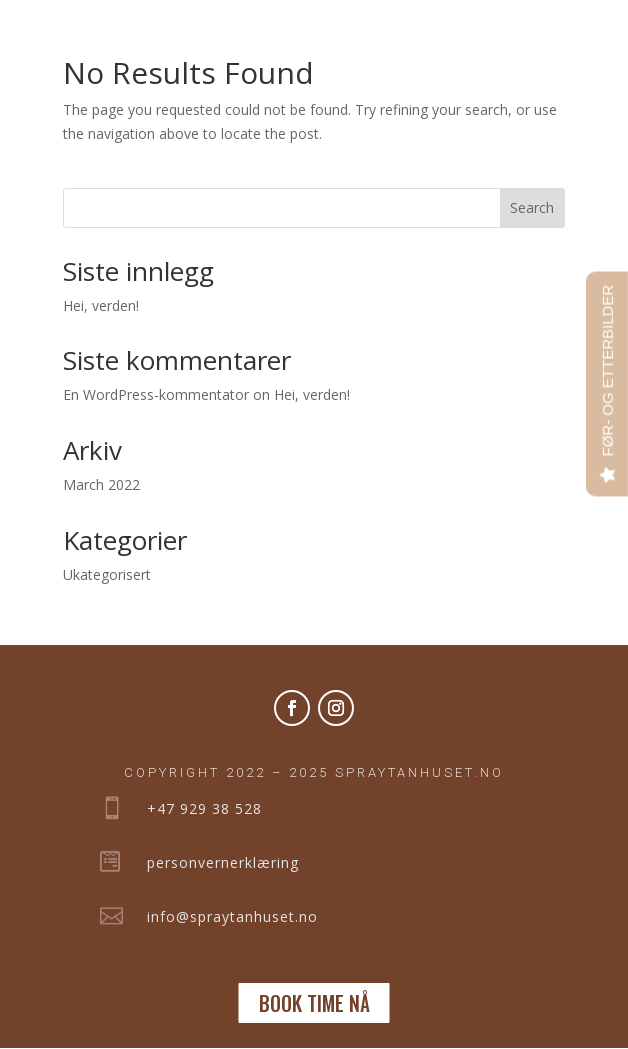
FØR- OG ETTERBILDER (607, 371)
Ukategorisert (107, 574)
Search (532, 207)
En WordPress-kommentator (156, 394)
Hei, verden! (101, 305)
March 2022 (101, 484)
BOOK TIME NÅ (314, 1003)
